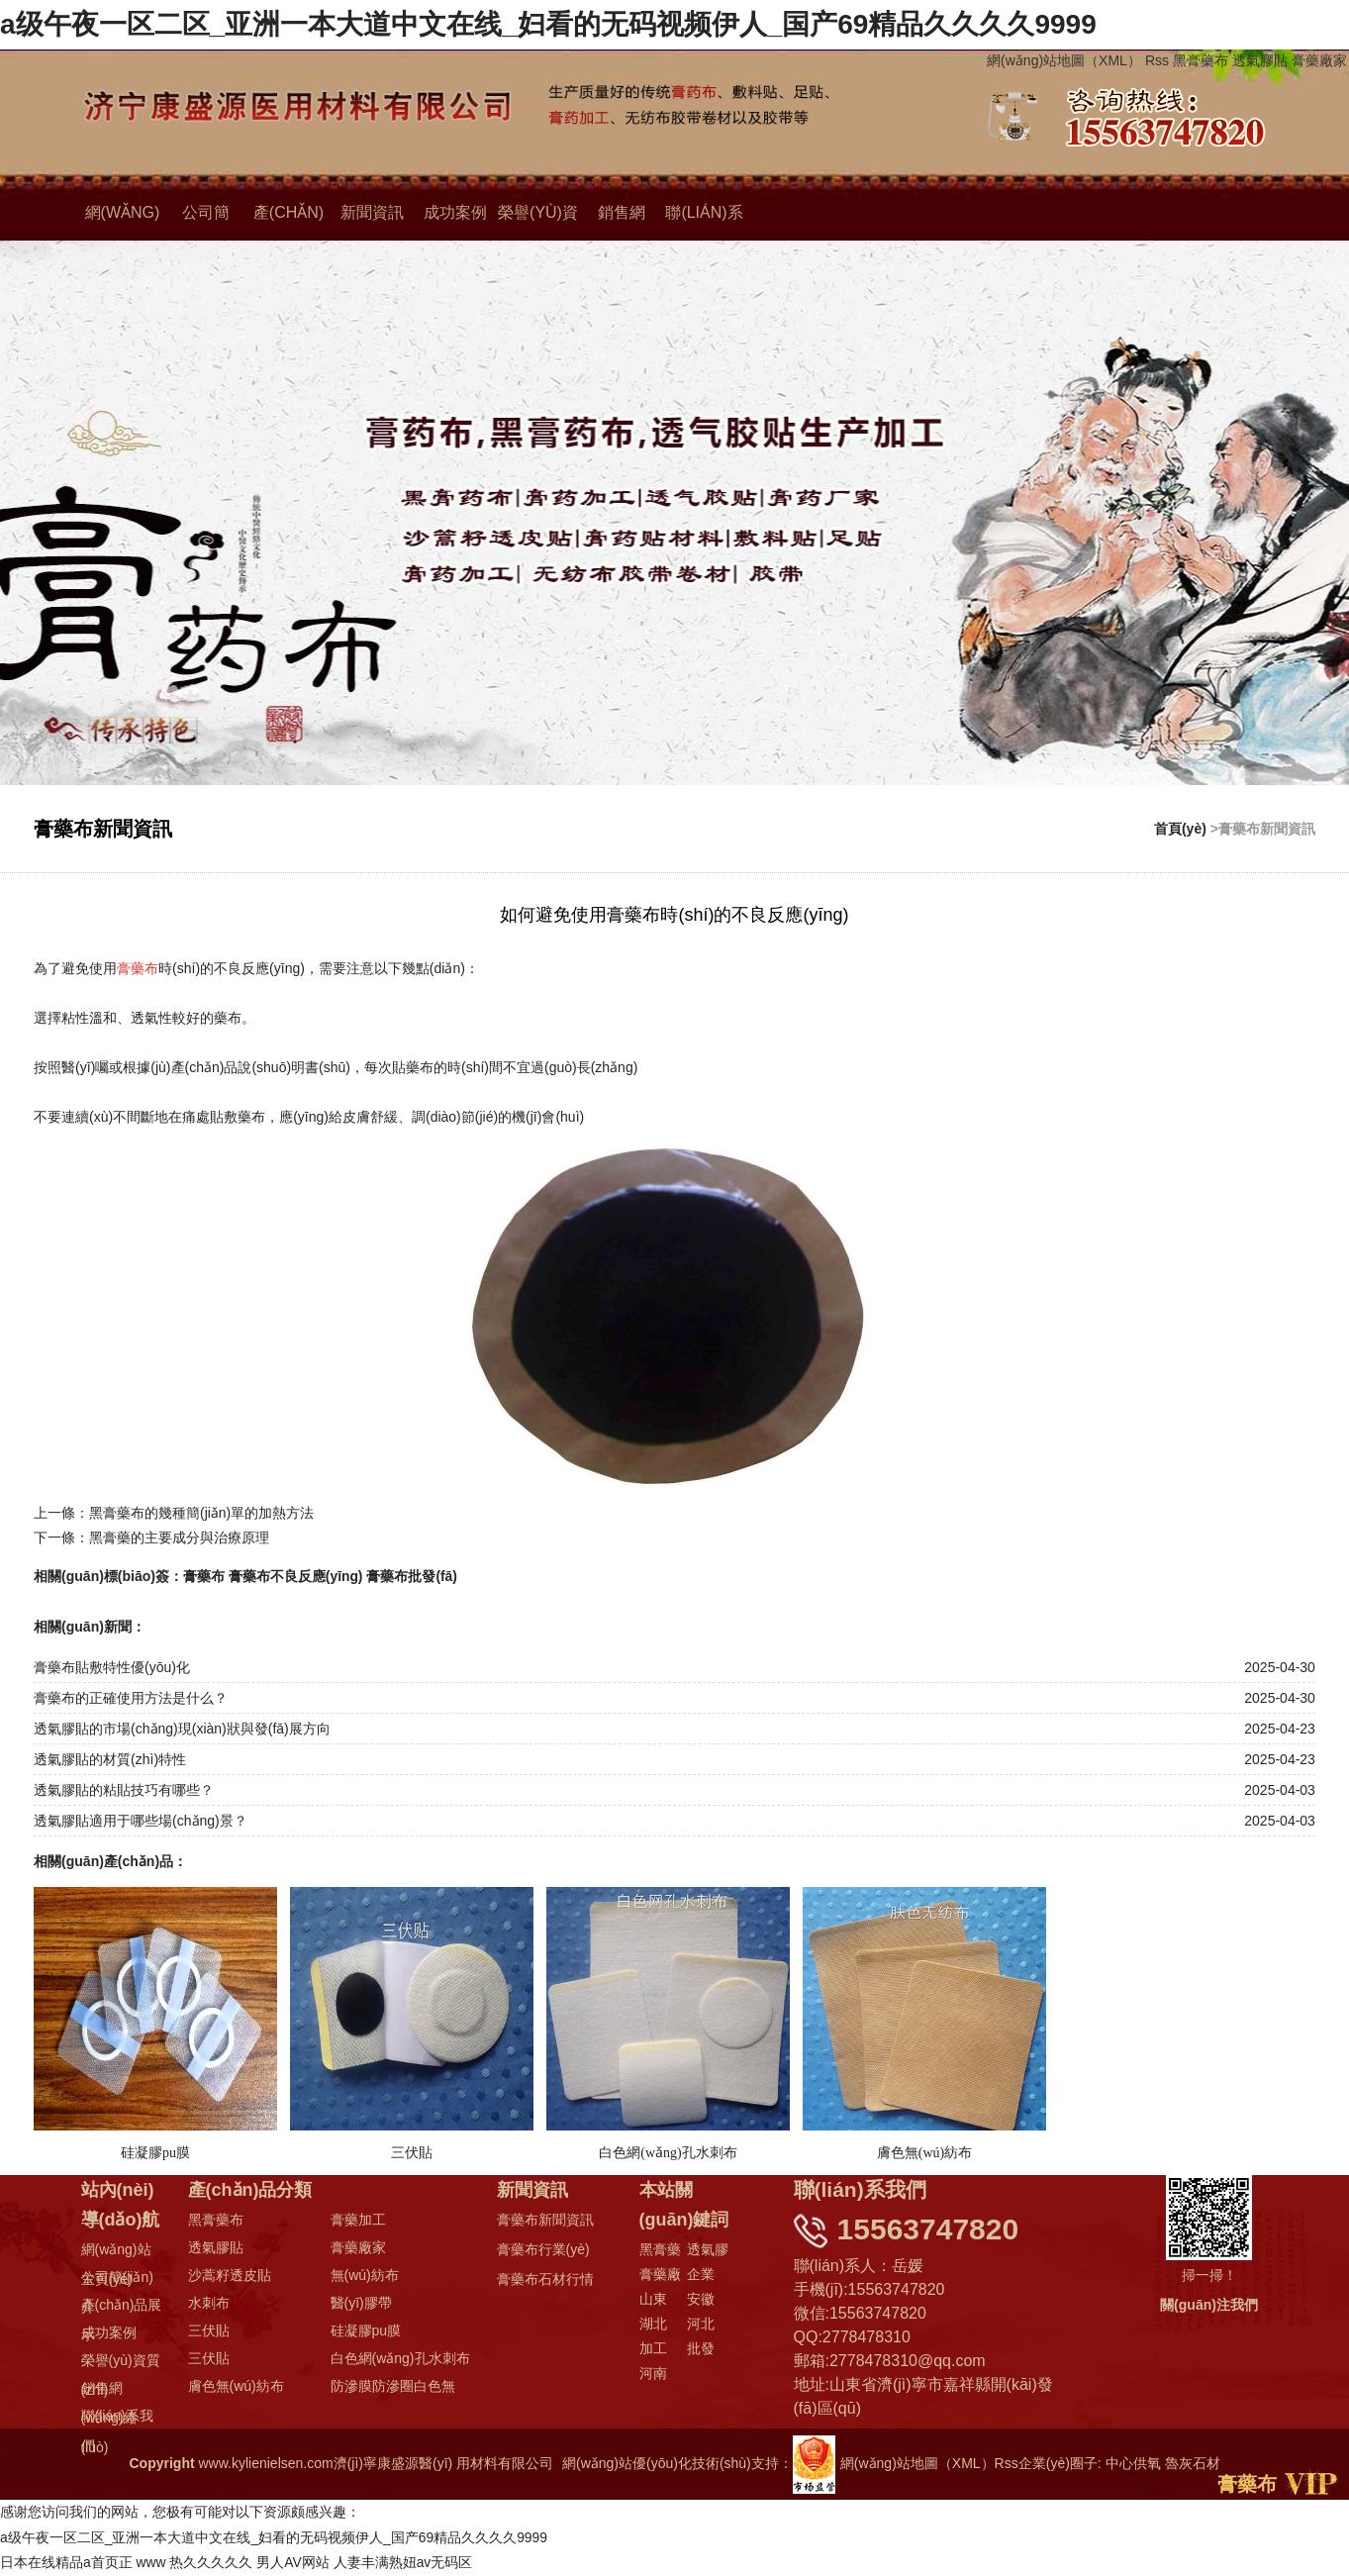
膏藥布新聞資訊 (545, 2221)
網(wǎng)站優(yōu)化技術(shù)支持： (698, 2464)
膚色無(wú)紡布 (236, 2387)
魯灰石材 (1192, 2464)
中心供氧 (1133, 2464)
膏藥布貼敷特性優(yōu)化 (112, 1668)
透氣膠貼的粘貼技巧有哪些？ (124, 1791)
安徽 (701, 2300)
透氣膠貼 (1260, 60)
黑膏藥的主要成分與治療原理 (179, 1538)
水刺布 (209, 2304)
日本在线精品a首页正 (66, 2563)
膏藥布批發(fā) (412, 1576)
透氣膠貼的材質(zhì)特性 (110, 1760)
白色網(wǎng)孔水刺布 (400, 2359)
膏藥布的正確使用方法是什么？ (131, 1699)
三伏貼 (209, 2331)
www (151, 2563)
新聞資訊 (372, 213)
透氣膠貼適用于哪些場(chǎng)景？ (140, 1822)
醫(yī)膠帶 (361, 2304)
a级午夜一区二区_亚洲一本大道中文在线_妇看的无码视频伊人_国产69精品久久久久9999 (548, 24)
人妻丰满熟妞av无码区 (403, 2563)
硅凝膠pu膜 (366, 2331)
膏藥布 (204, 1576)
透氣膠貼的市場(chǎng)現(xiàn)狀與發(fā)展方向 (182, 1729)
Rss (1157, 60)
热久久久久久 (211, 2563)
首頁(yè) (1180, 829)
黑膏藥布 (1200, 60)
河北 (701, 2324)
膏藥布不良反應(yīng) (296, 1576)
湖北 (653, 2324)
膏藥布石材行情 (545, 2280)
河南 (653, 2374)
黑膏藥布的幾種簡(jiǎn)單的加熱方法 (201, 1514)
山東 (653, 2300)
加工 (653, 2349)
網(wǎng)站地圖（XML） (1064, 60)
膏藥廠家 (1319, 60)
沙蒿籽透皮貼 (229, 2276)
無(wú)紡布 (365, 2276)
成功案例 (455, 213)
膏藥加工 (358, 2221)
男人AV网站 (294, 2563)
